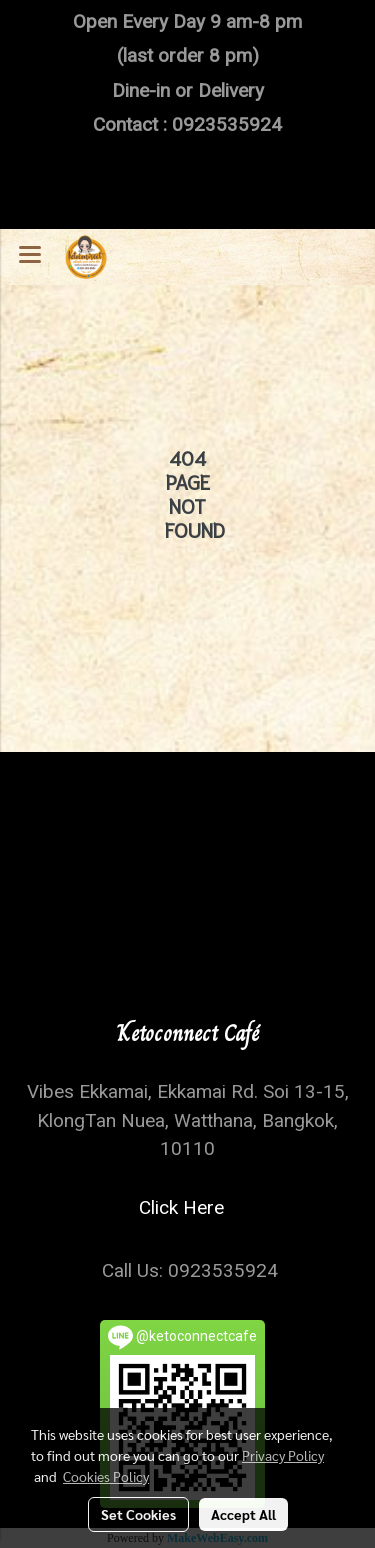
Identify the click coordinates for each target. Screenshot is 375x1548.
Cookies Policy (106, 1476)
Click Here (186, 1207)
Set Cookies (138, 1514)
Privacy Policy (283, 1455)
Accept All (243, 1514)
